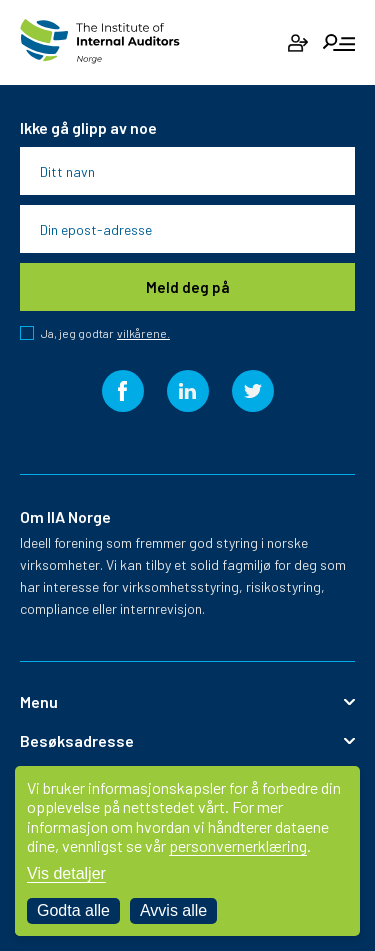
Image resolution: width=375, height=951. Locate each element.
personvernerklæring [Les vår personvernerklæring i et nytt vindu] (238, 845)
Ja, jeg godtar (105, 333)
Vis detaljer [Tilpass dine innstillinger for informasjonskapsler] (66, 873)
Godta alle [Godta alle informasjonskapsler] (73, 910)
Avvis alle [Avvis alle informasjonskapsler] (173, 910)
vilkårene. (143, 333)
